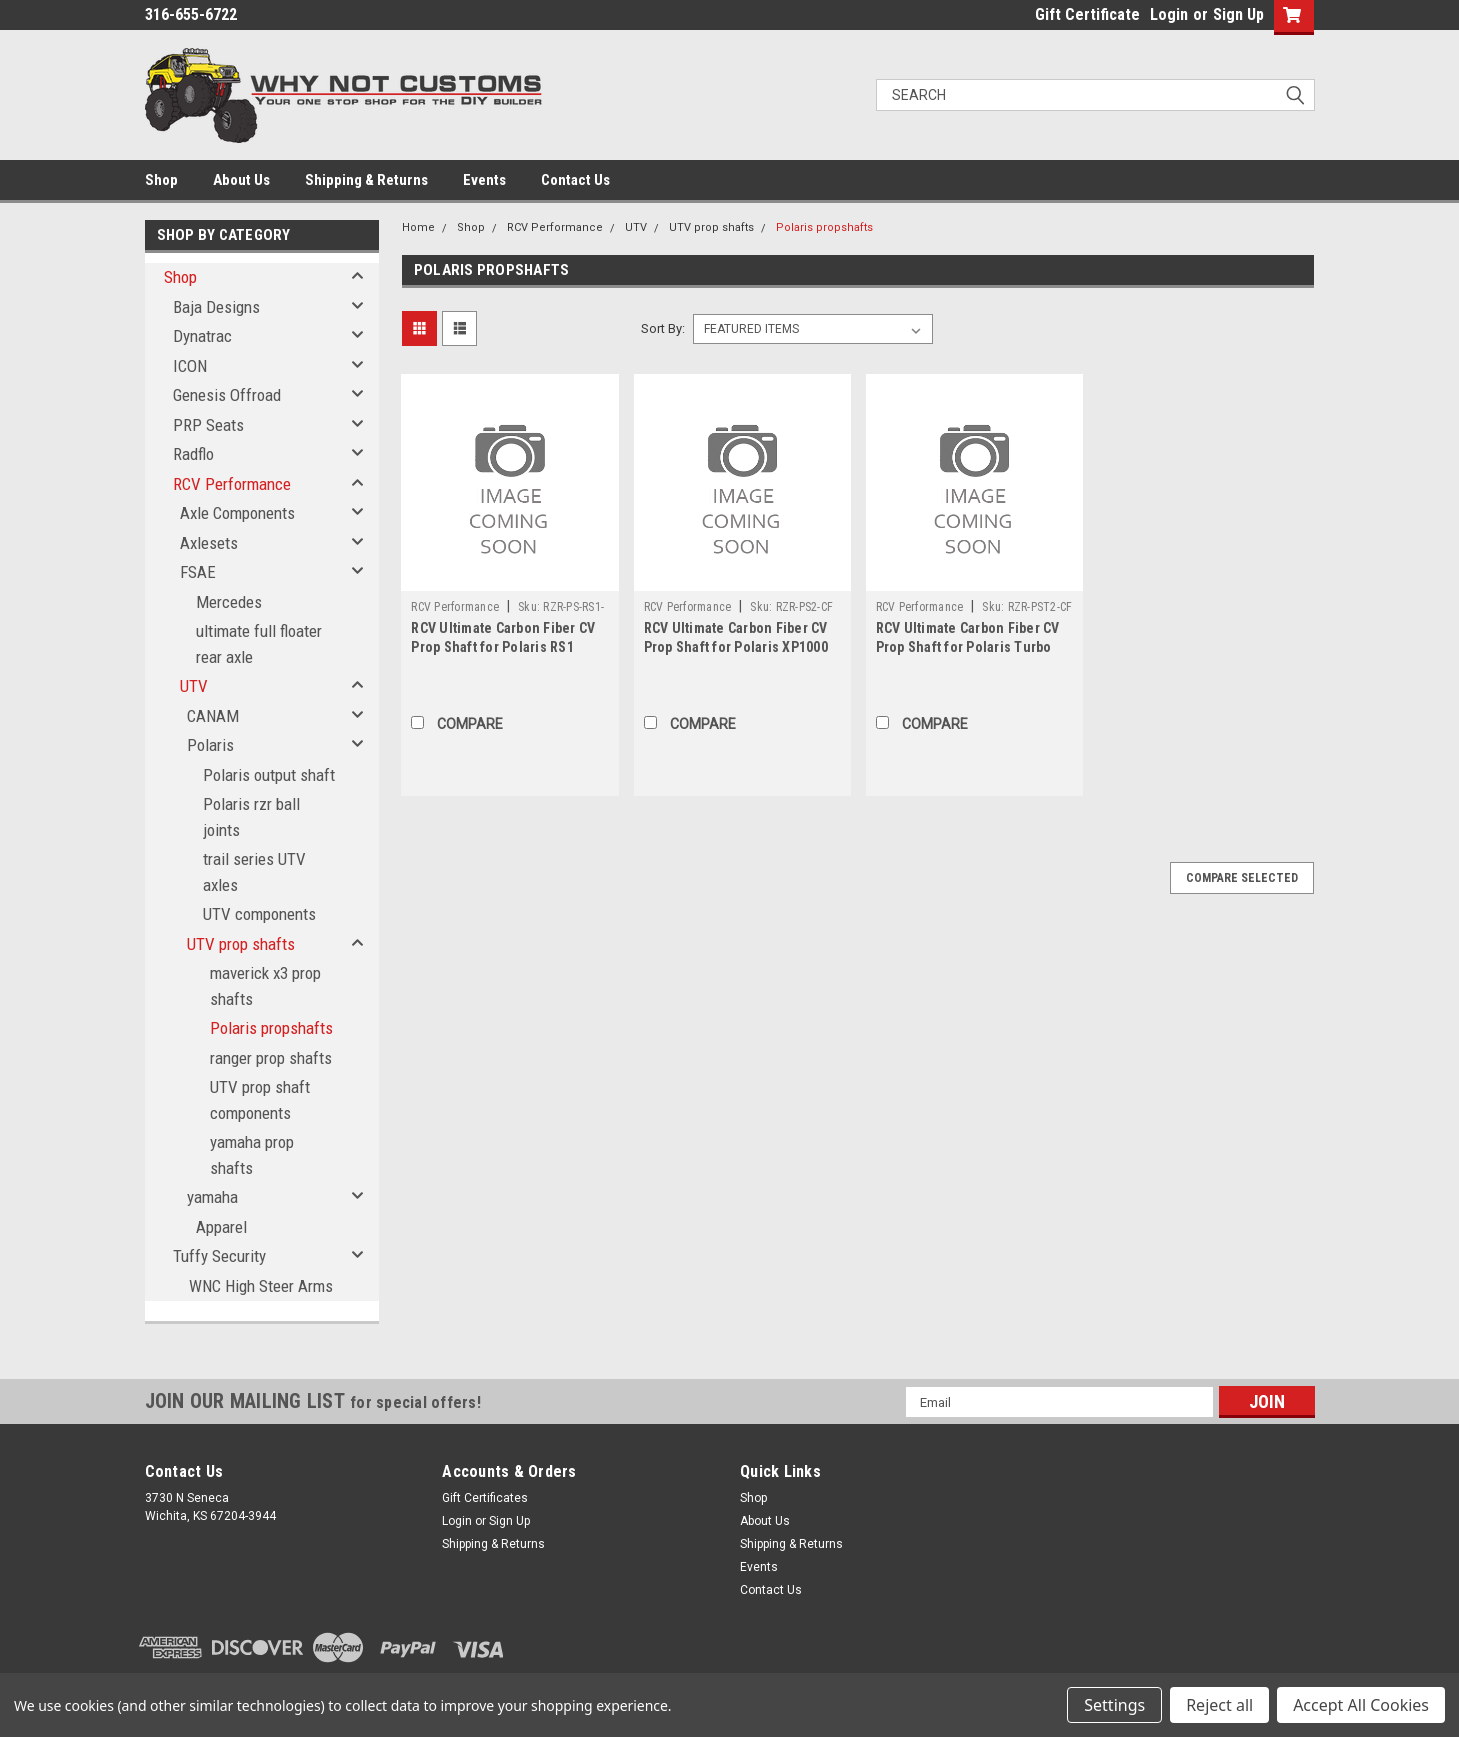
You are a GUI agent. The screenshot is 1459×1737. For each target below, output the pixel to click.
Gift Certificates (485, 1498)
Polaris (210, 745)
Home (418, 227)
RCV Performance (232, 484)
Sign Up (1238, 14)
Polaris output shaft (269, 775)
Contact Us (575, 180)
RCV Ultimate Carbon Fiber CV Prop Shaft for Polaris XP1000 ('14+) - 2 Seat (736, 647)
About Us (241, 180)
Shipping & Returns (366, 180)
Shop (161, 180)
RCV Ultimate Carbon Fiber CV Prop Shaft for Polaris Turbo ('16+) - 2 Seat (968, 647)
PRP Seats (208, 425)
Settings (1114, 1705)
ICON (190, 366)
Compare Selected (1242, 878)
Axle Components (237, 513)
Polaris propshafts (271, 1028)
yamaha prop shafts (252, 1155)
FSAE (198, 572)
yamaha (212, 1197)
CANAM (213, 716)
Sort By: (663, 328)
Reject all (1219, 1705)
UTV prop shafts (241, 944)
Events (484, 180)
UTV (194, 686)
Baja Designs (216, 307)
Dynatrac (202, 336)
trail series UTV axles (254, 872)
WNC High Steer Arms (261, 1286)
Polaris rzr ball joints (251, 817)
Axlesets (209, 543)
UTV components (259, 914)
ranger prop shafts (271, 1058)
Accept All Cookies (1361, 1705)
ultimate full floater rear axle (259, 644)
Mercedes (229, 602)
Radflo (193, 454)
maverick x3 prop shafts (265, 986)
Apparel (221, 1227)
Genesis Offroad (227, 395)
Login (1169, 14)
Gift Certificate (1087, 14)
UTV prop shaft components (260, 1100)
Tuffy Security (219, 1256)
